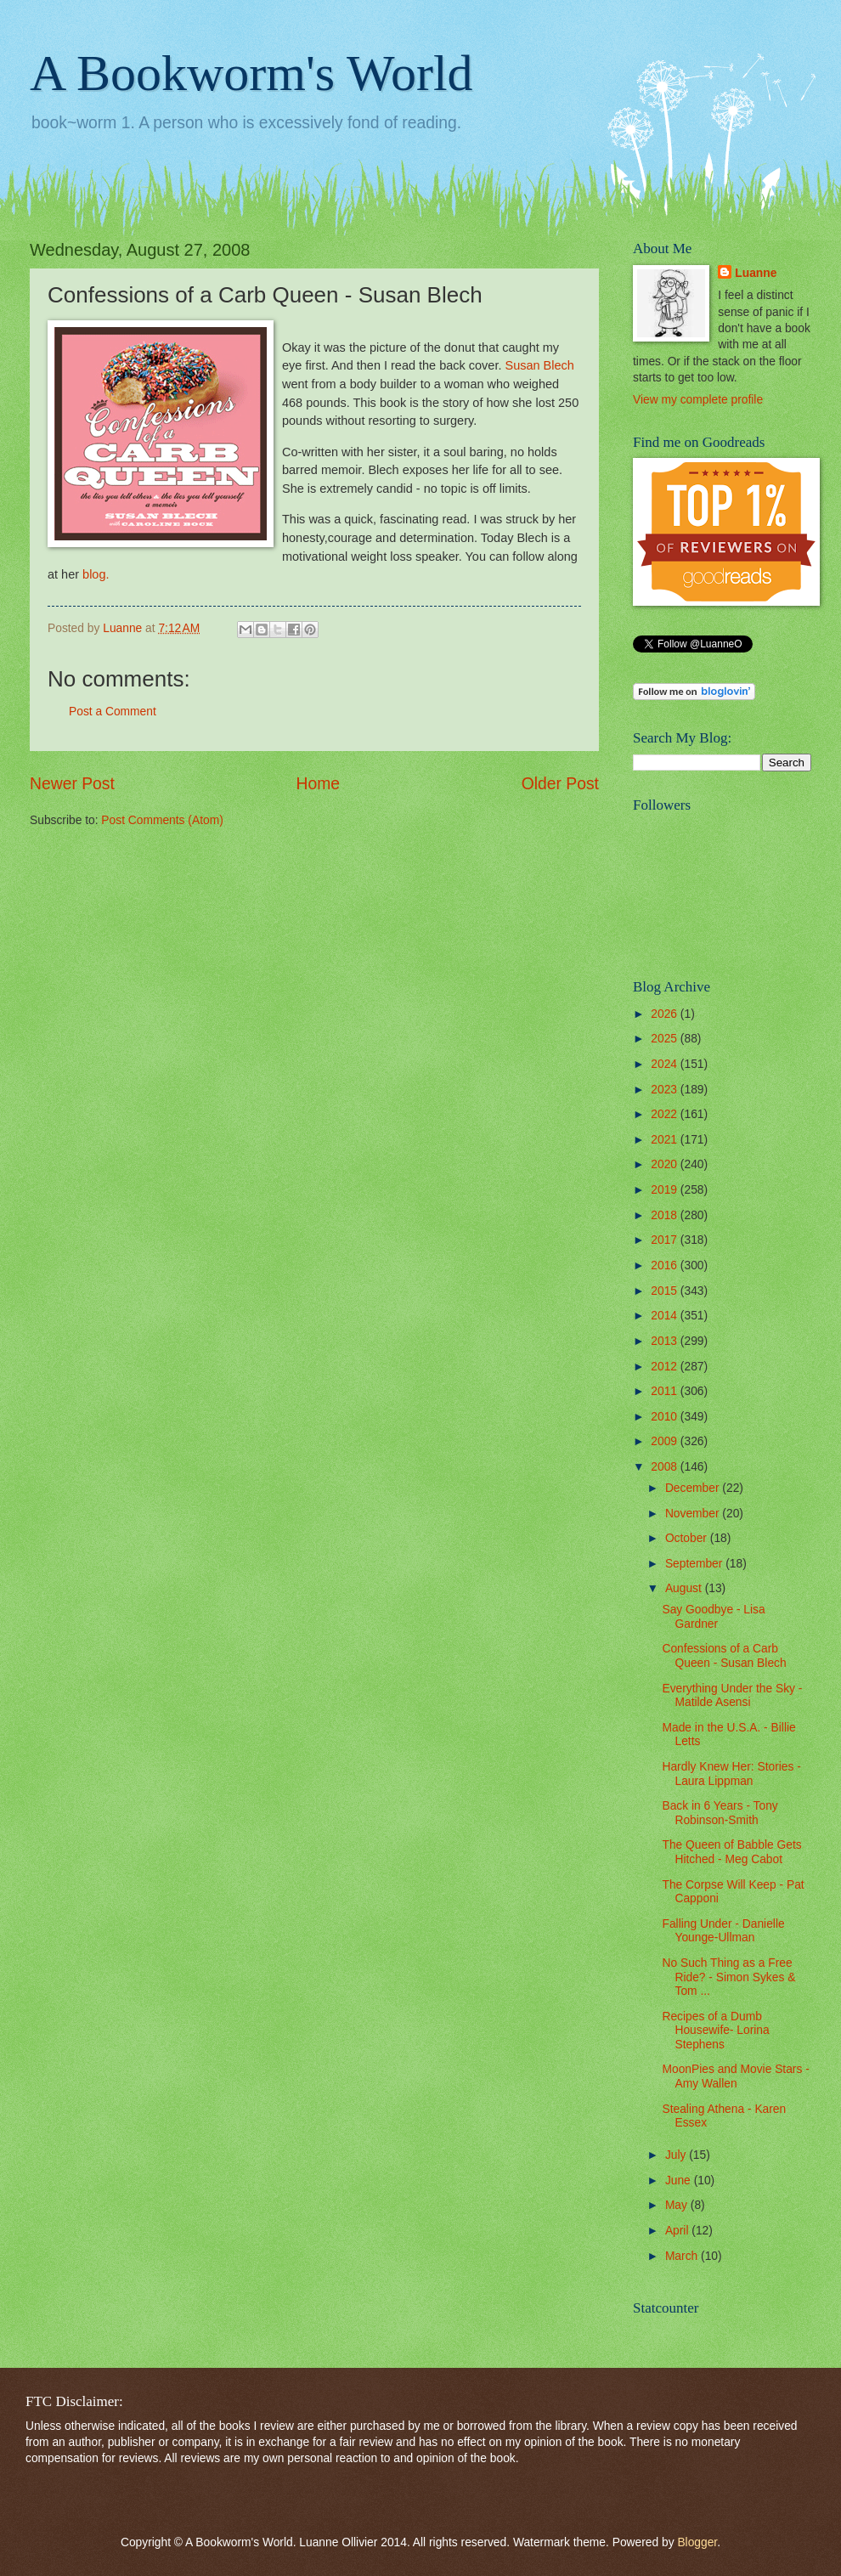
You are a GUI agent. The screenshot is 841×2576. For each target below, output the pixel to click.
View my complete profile (698, 399)
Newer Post (72, 784)
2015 (665, 1291)
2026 (665, 1014)
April (678, 2230)
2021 (665, 1139)
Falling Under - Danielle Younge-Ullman (723, 1931)
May (678, 2205)
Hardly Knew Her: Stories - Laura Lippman (731, 1774)
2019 (665, 1189)
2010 (665, 1416)
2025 (665, 1038)
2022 (665, 1114)
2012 (665, 1366)
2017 (665, 1240)
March (683, 2256)
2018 (665, 1215)
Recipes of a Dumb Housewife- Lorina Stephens (715, 2030)
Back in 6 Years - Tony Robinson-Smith (719, 1813)
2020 (665, 1164)
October (687, 1538)
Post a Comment (112, 711)
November (693, 1513)
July (677, 2155)
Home (318, 784)
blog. (95, 574)
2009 (665, 1441)
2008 (665, 1466)
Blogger (697, 2542)
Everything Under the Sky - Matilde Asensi (732, 1695)
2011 (665, 1391)
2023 (665, 1089)
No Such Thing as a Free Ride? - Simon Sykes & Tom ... (728, 1977)
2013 (665, 1341)
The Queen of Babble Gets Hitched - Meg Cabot (731, 1852)
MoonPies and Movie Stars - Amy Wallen (735, 2076)
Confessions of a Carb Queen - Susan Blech (724, 1655)
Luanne (755, 273)
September (695, 1563)
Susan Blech (539, 365)
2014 (665, 1315)
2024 (665, 1064)
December (693, 1488)
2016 (665, 1265)
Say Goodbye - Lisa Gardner (713, 1616)
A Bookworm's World (251, 73)
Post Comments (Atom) (162, 820)
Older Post (560, 784)
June (679, 2180)
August (685, 1588)
